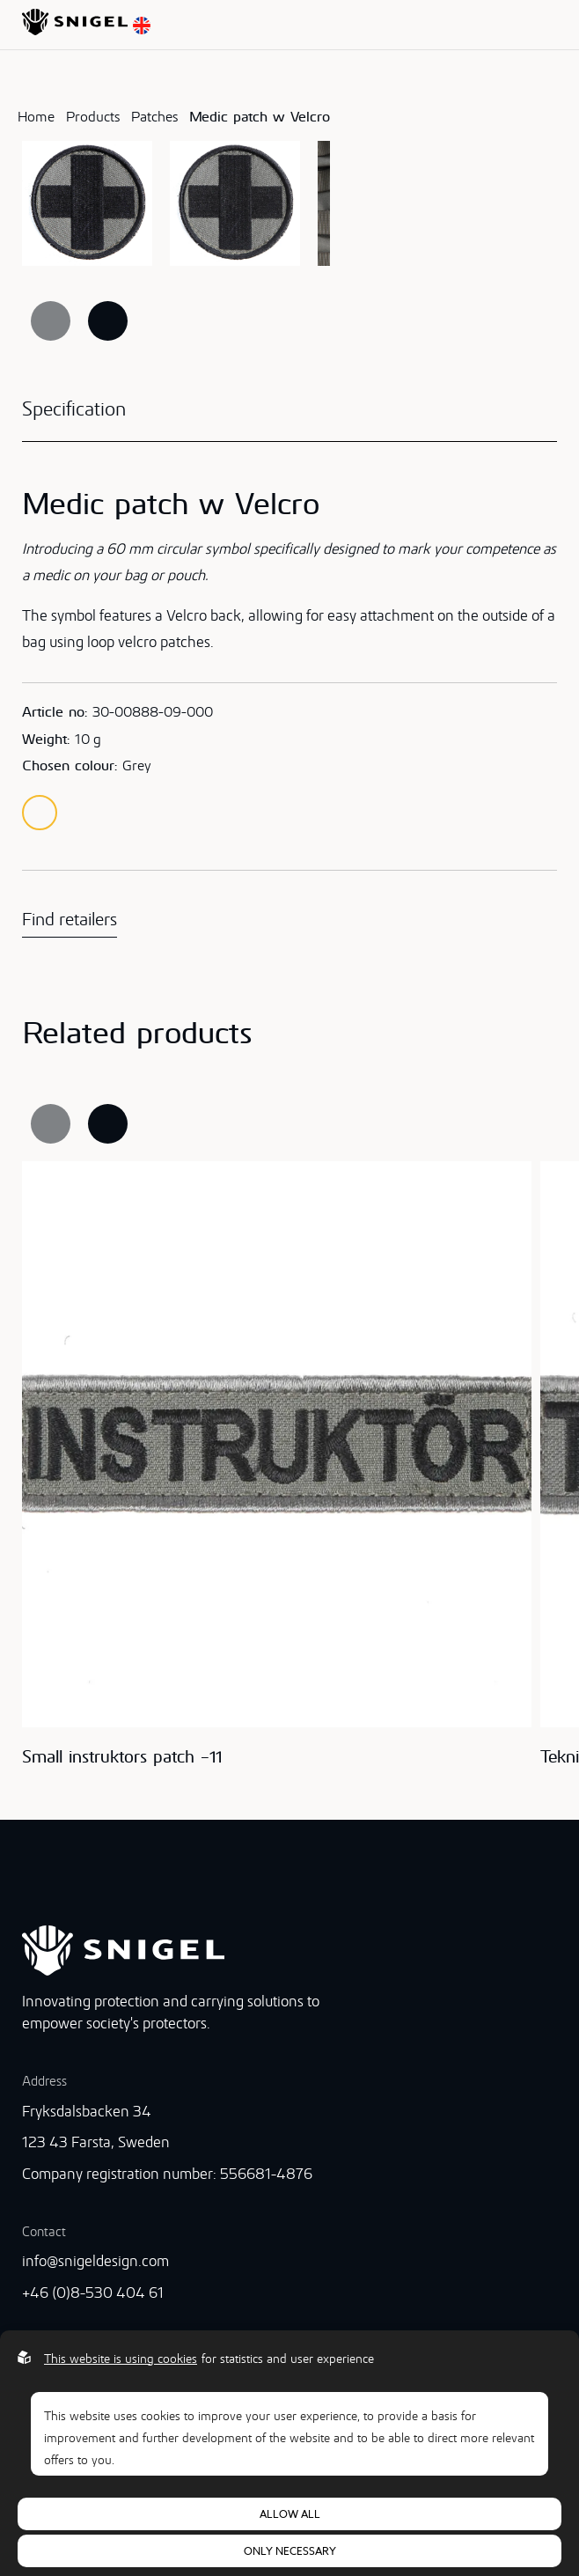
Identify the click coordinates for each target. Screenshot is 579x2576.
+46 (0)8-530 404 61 (93, 2292)
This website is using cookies (120, 2359)
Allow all (290, 2513)
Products (93, 116)
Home (36, 116)
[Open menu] (551, 25)
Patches (154, 116)
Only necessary (290, 2550)
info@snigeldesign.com (95, 2261)
